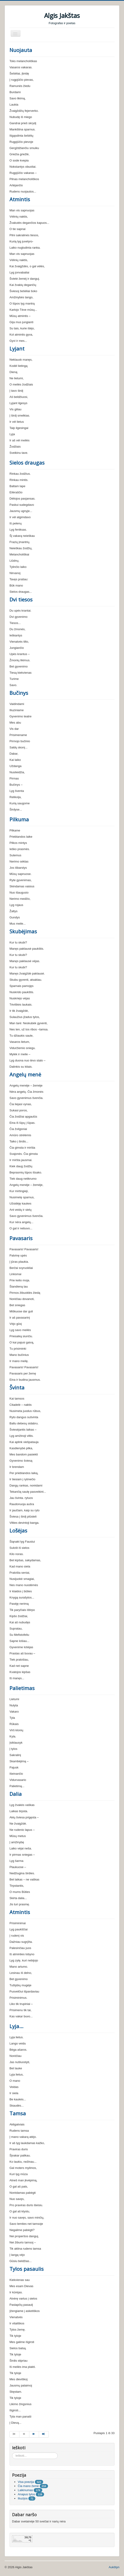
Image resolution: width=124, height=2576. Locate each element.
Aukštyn (114, 2567)
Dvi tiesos (21, 599)
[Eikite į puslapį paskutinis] (44, 2434)
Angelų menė (25, 1074)
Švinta (16, 1387)
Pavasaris (21, 1238)
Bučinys (18, 692)
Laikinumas (25, 2490)
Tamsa (17, 2113)
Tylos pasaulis (26, 2268)
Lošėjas (18, 1530)
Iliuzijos (23, 2498)
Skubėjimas (23, 931)
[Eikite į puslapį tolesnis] (34, 2434)
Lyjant (16, 348)
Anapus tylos (26, 2494)
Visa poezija (26, 2482)
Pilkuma (19, 819)
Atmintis (19, 199)
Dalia (15, 1793)
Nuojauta (20, 49)
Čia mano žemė (28, 2486)
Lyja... (16, 2026)
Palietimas (22, 1688)
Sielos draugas (27, 462)
